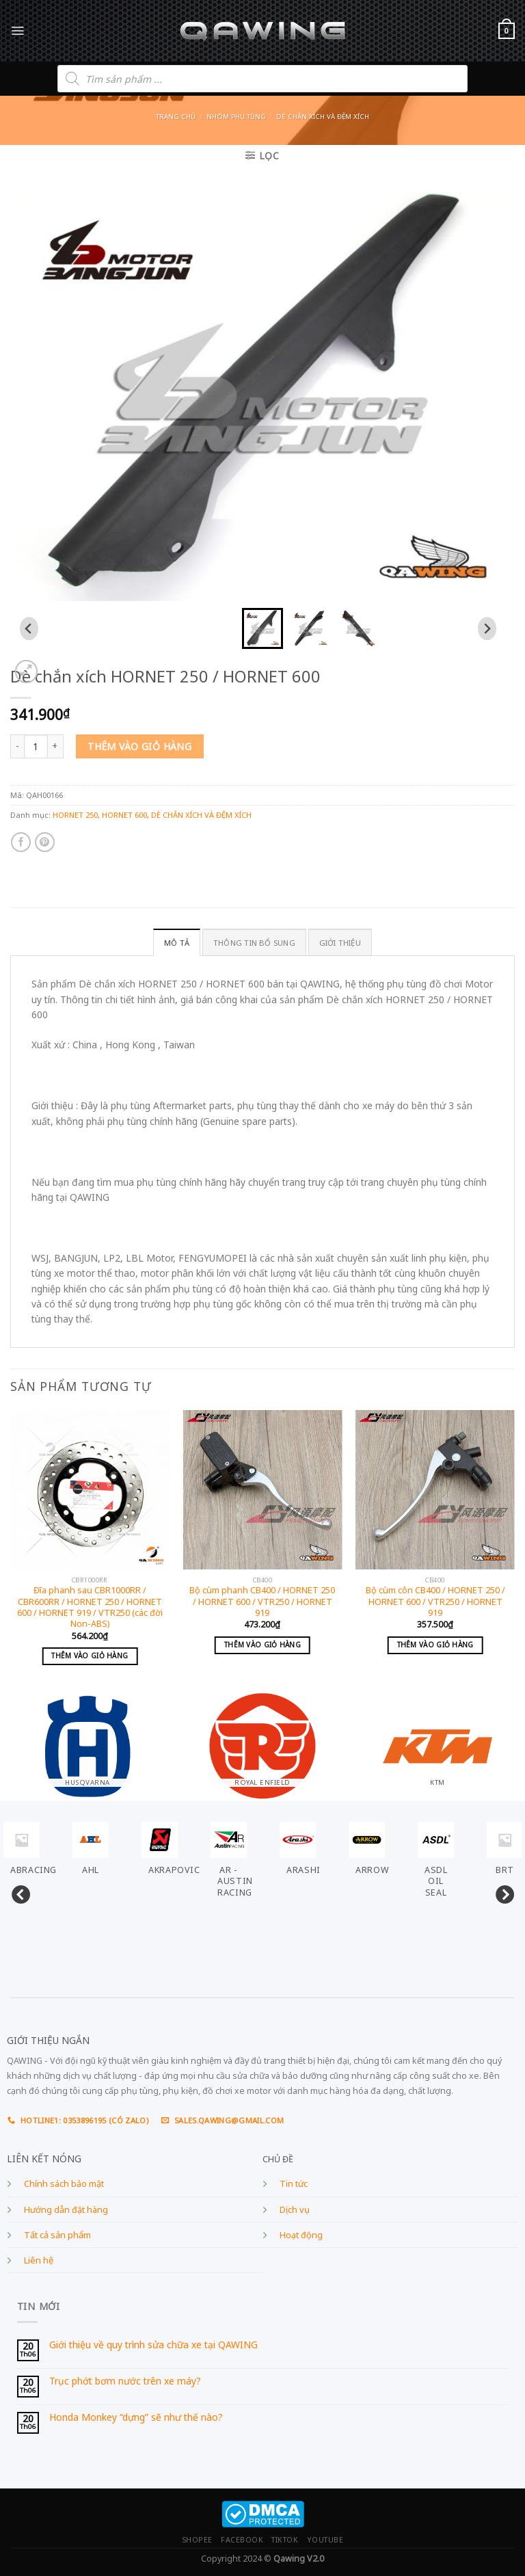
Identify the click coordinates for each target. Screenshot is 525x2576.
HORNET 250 (75, 815)
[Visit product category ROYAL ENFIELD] (262, 1738)
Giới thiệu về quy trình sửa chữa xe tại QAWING (153, 2345)
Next (501, 1892)
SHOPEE (197, 2540)
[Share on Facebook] (21, 842)
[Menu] (17, 30)
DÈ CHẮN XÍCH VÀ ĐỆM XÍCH (322, 116)
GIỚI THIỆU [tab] (340, 943)
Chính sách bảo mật (64, 2184)
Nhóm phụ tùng (236, 116)
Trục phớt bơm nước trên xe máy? (125, 2381)
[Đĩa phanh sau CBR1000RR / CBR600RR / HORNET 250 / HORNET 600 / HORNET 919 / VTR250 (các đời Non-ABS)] (90, 1489)
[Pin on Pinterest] (45, 842)
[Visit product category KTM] (437, 1738)
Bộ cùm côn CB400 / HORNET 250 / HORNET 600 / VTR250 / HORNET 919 (435, 1602)
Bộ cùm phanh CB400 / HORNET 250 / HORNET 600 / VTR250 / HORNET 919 (262, 1602)
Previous (17, 1892)
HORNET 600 (124, 815)
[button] (262, 628)
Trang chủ (176, 116)
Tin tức (294, 2184)
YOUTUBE (325, 2540)
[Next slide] (487, 628)
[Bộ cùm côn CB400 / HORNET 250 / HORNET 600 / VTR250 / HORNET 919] (435, 1489)
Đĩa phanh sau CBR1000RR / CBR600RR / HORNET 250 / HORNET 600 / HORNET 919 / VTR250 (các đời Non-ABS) (90, 1607)
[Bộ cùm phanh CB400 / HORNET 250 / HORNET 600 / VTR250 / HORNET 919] (262, 1489)
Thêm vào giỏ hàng (139, 746)
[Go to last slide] (29, 628)
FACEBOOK (242, 2540)
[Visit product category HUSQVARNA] (87, 1738)
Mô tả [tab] (176, 943)
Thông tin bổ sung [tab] (254, 943)
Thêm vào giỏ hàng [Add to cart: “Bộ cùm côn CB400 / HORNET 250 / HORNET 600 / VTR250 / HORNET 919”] (435, 1644)
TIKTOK (284, 2540)
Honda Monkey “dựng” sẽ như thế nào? (136, 2418)
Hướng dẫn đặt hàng (66, 2210)
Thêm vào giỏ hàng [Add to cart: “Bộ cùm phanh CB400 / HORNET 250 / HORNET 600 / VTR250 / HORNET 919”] (262, 1644)
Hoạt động (301, 2235)
